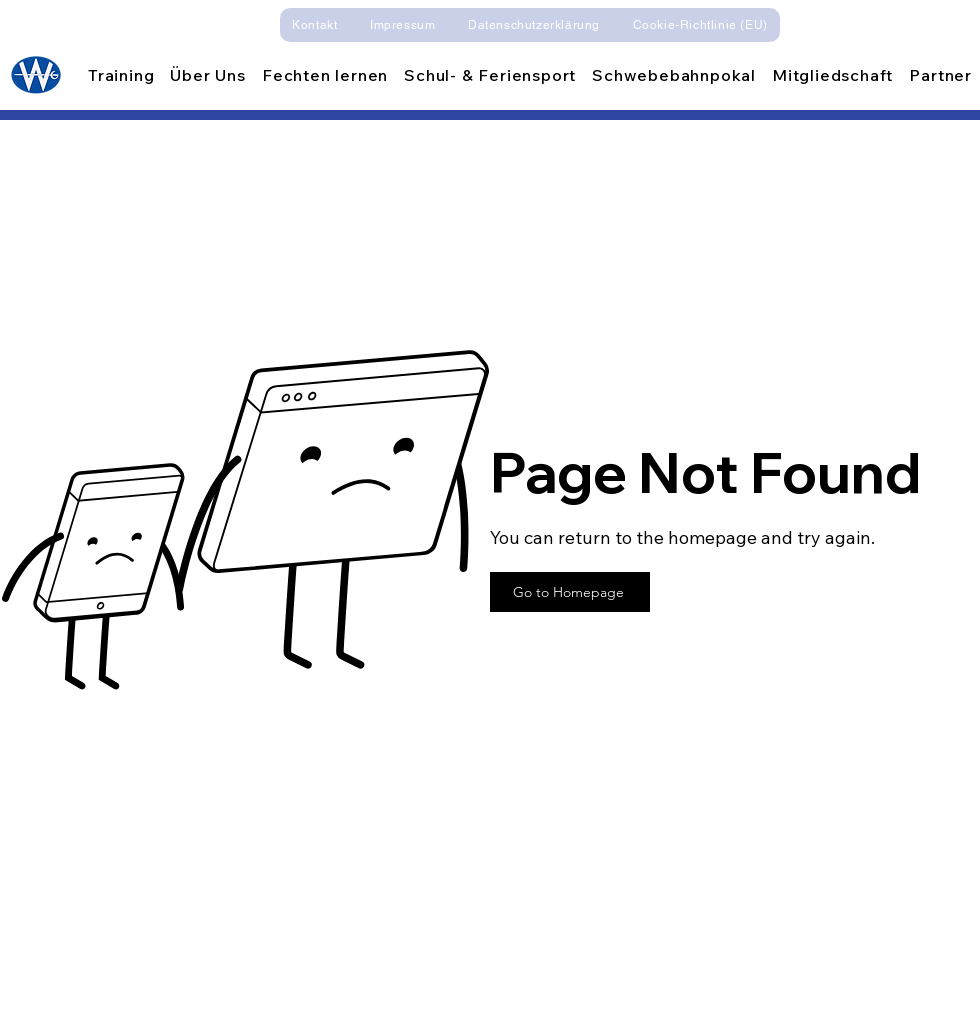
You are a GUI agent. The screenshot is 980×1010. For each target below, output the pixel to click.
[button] (207, 75)
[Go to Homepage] (570, 592)
